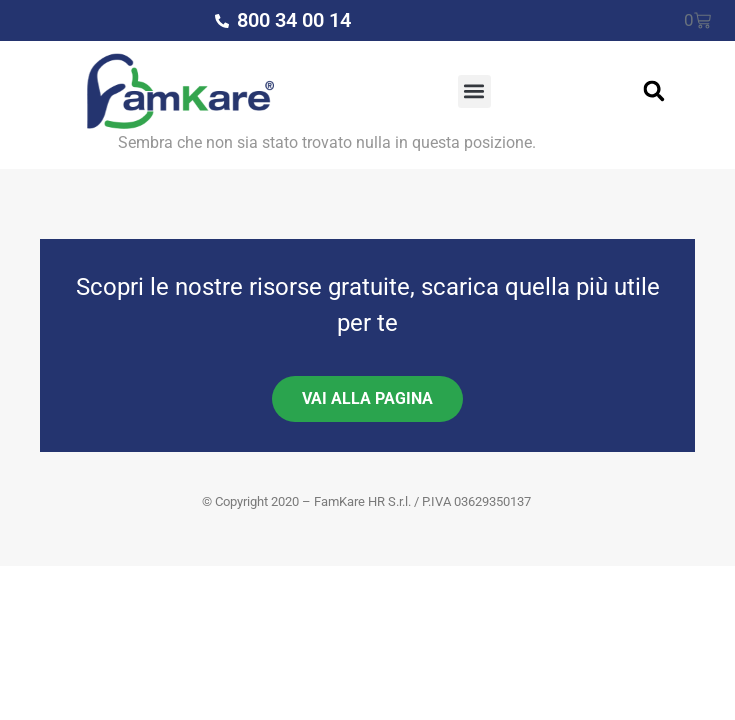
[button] (474, 91)
